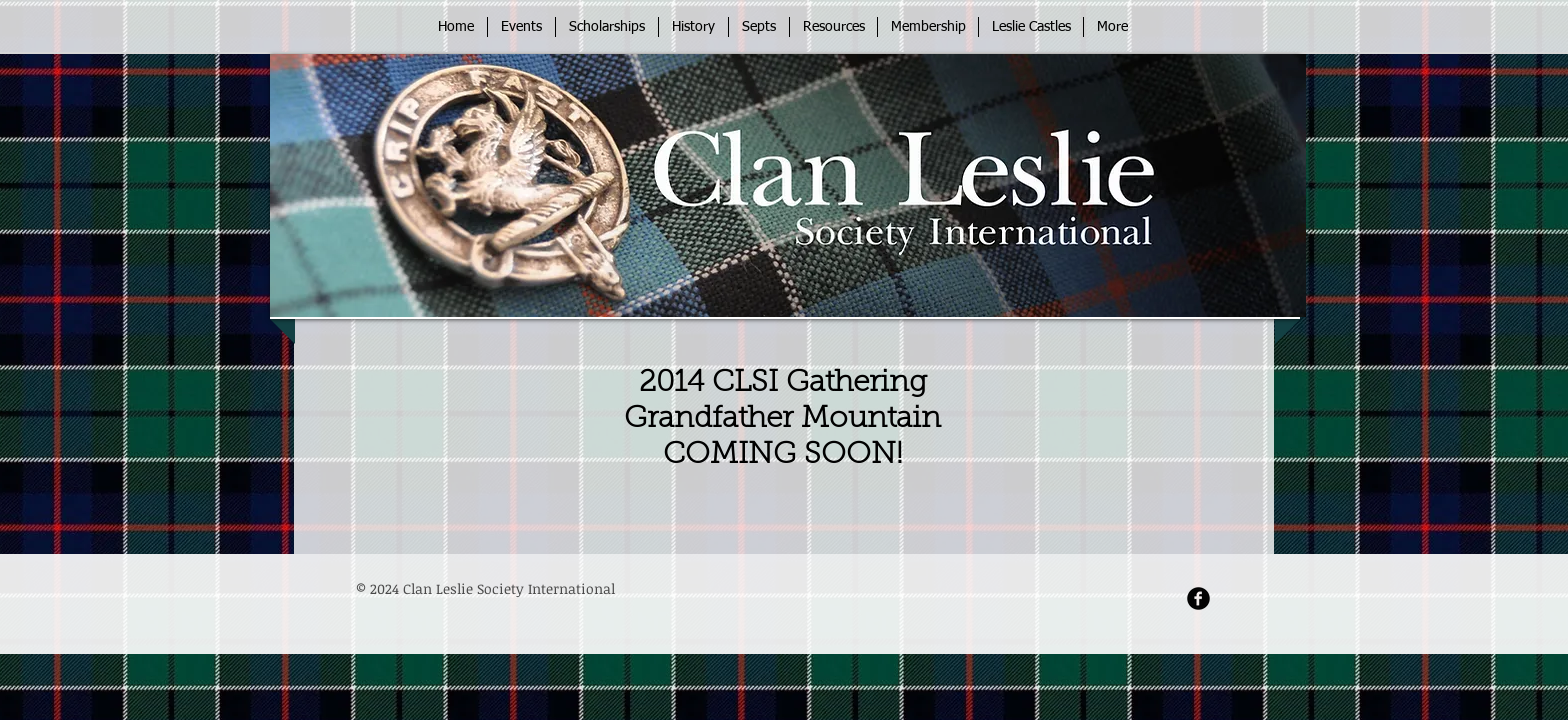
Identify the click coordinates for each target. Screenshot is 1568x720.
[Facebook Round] (1198, 598)
